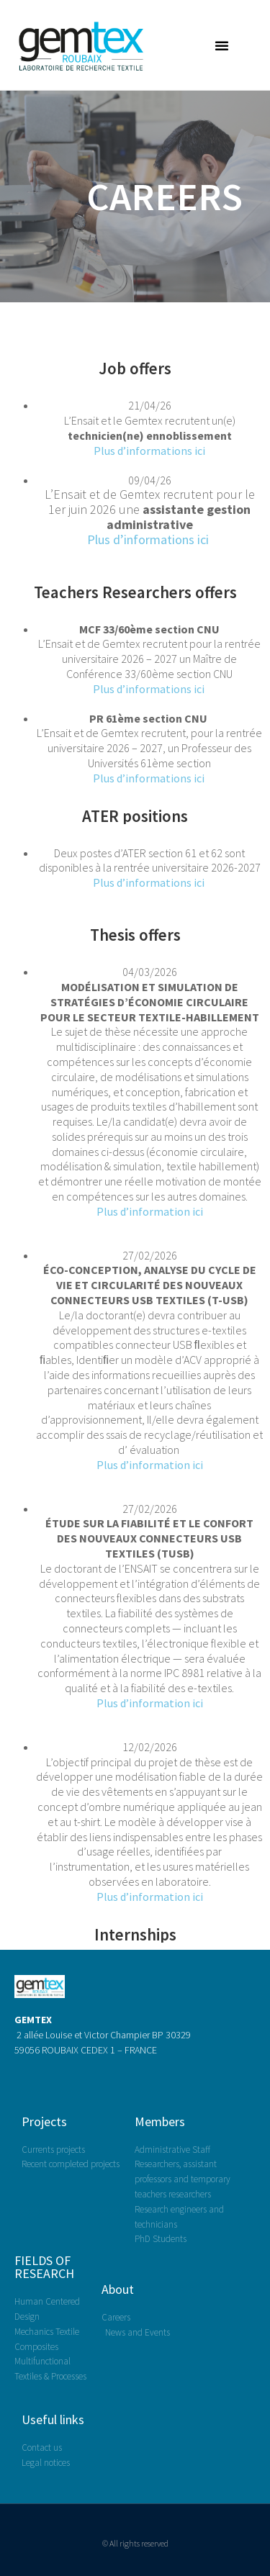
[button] (222, 45)
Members (160, 2121)
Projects (44, 2121)
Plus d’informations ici (149, 450)
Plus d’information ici (149, 1211)
